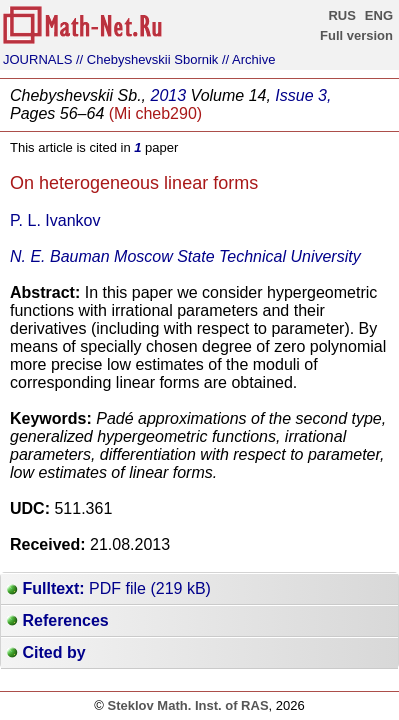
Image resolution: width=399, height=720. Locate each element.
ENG (379, 15)
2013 (169, 95)
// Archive (248, 59)
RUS (341, 15)
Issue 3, (303, 95)
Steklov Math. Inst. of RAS (187, 705)
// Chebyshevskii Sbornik (147, 59)
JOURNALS (37, 59)
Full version (356, 35)
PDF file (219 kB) (109, 588)
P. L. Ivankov (55, 220)
